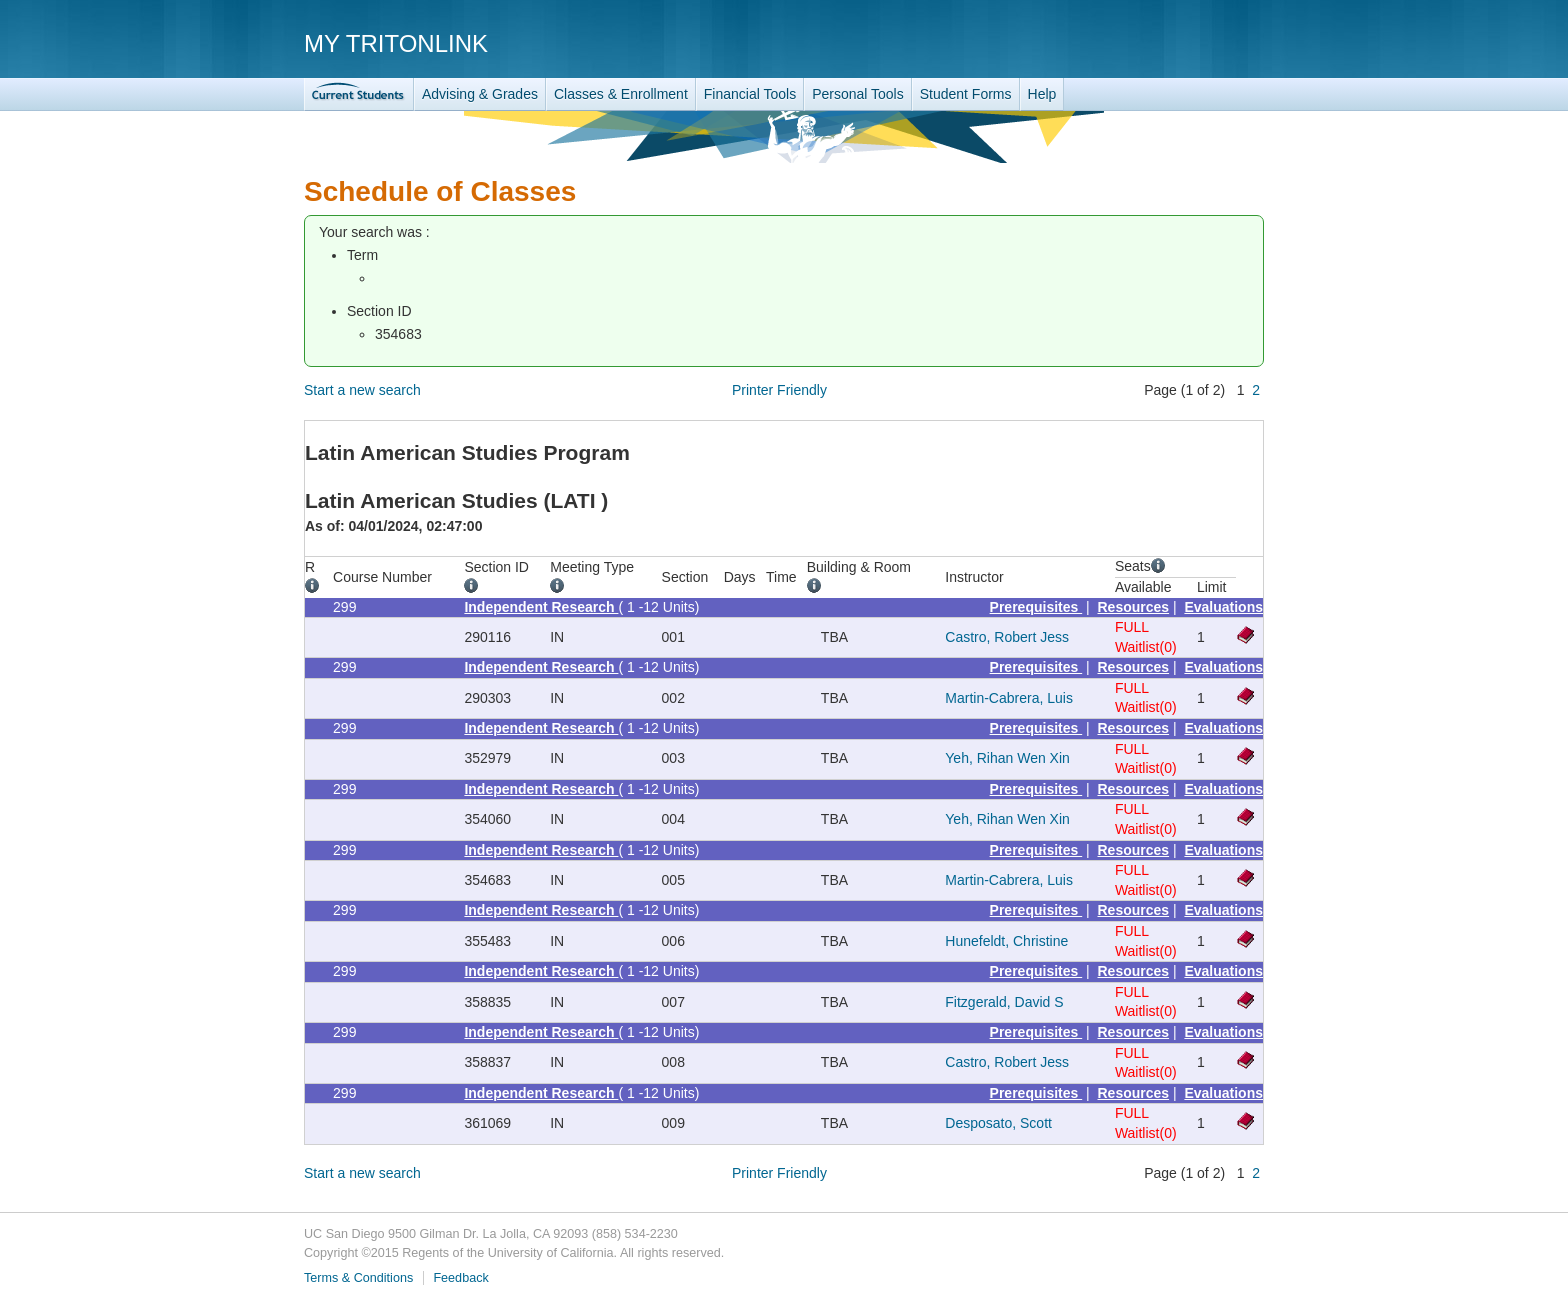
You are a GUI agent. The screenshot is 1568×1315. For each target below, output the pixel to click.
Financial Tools (750, 94)
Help (1042, 94)
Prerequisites (1036, 607)
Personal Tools (858, 94)
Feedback (460, 1278)
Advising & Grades (480, 94)
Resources (1134, 607)
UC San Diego (1149, 42)
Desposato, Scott (998, 1123)
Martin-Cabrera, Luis (1009, 698)
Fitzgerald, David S (1004, 1002)
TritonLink (359, 94)
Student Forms (966, 94)
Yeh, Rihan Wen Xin (1007, 758)
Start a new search (362, 390)
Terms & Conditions (358, 1278)
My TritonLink (396, 43)
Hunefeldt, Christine (1006, 941)
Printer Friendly (779, 390)
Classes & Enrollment (621, 94)
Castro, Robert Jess (1007, 637)
